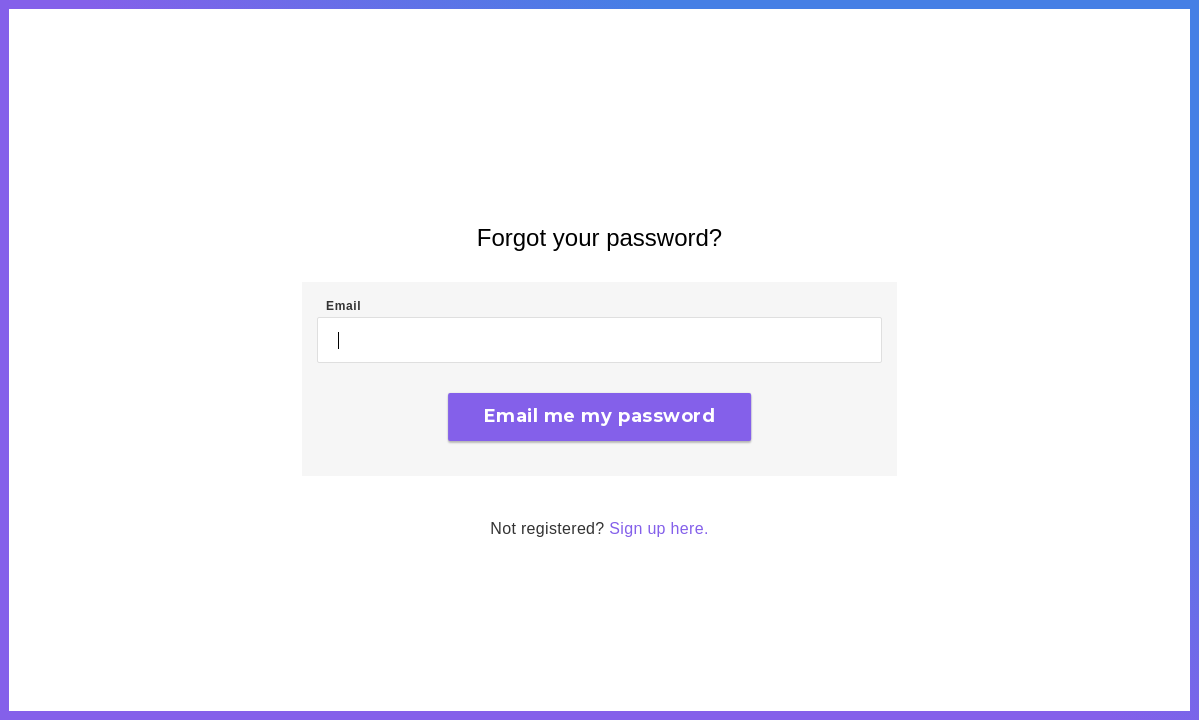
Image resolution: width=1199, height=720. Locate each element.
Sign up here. (658, 528)
